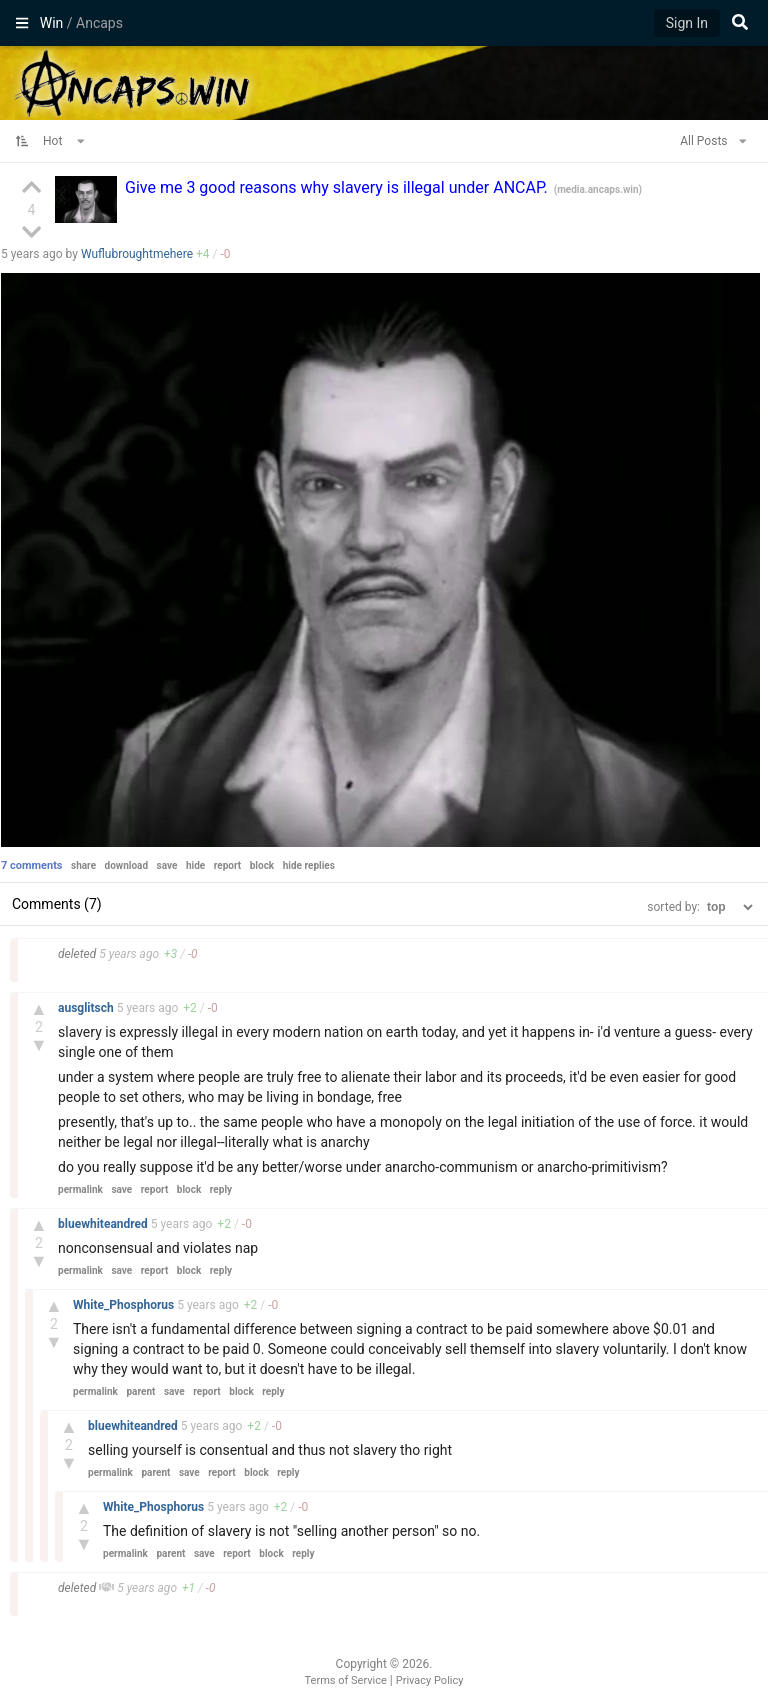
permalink (80, 1189)
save (167, 865)
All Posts (713, 141)
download (127, 865)
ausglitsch (87, 1008)
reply (221, 1189)
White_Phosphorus (125, 1305)
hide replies (309, 865)
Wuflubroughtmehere (137, 254)
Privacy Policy (430, 1680)
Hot (64, 141)
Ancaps (384, 81)
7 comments (32, 865)
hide (195, 865)
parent (140, 1391)
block (262, 865)
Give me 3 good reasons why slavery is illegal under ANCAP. (338, 187)
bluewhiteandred (104, 1224)
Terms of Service (346, 1680)
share (83, 865)
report (228, 865)
